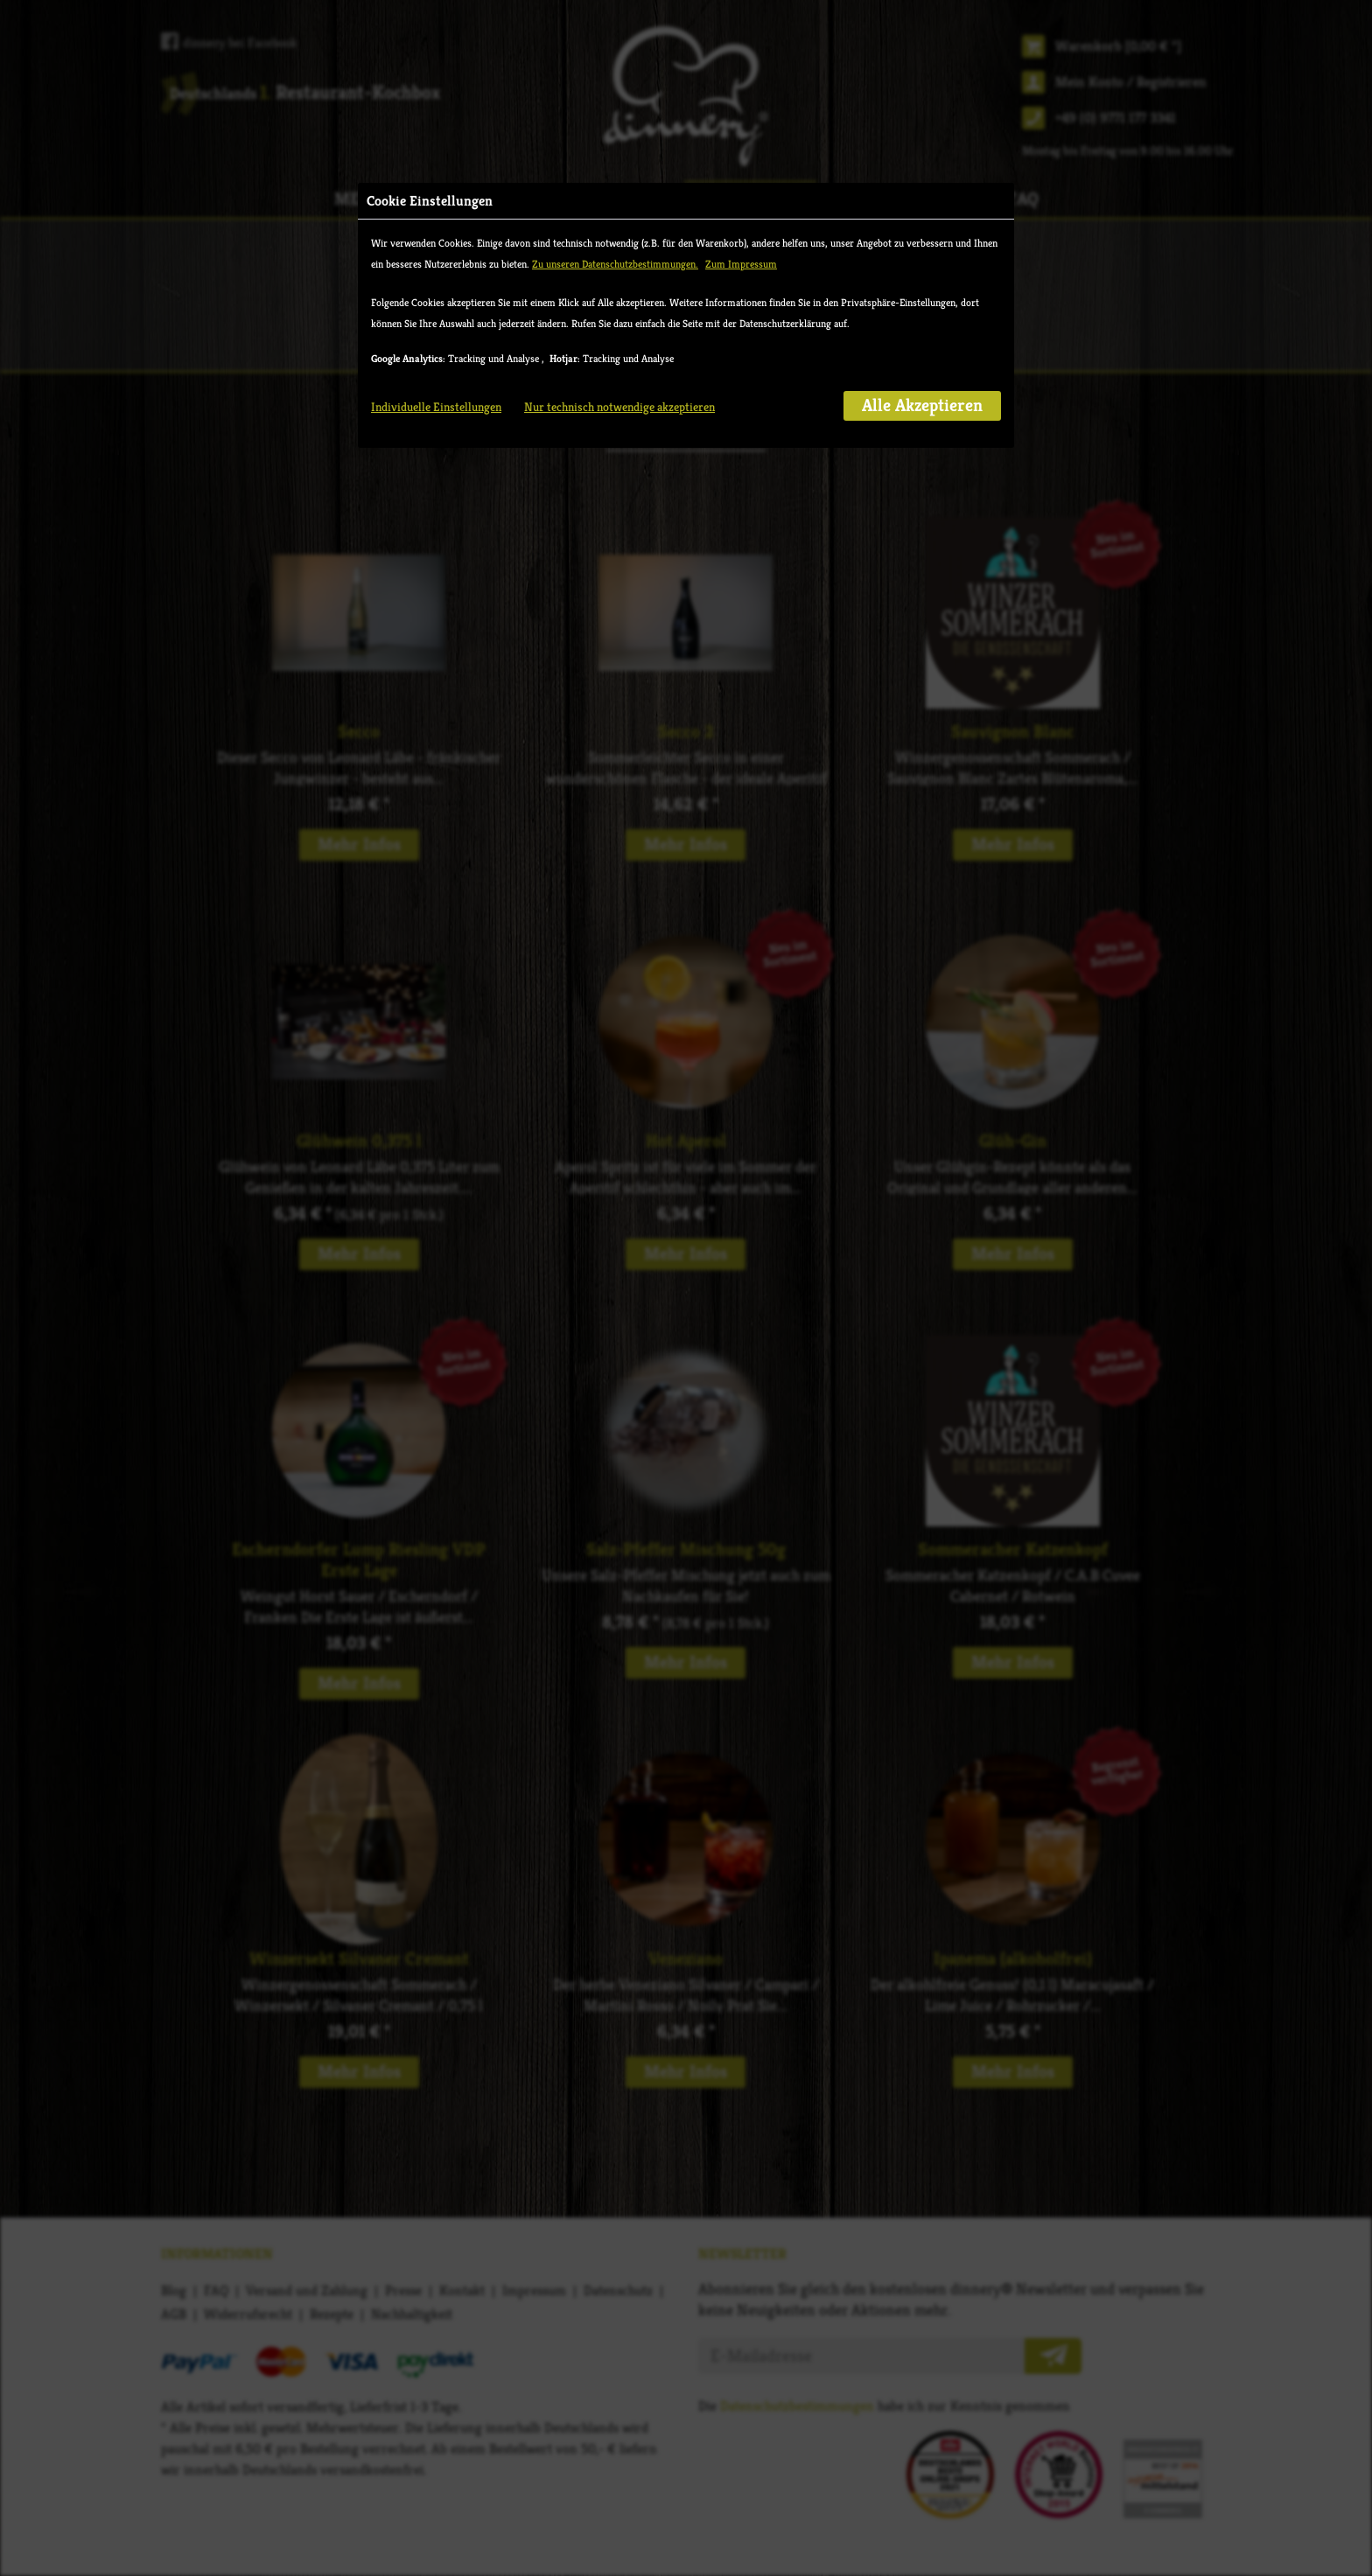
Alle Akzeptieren (922, 405)
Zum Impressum (741, 263)
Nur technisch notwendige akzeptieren (619, 407)
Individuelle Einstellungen (436, 407)
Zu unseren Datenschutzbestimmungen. (615, 263)
